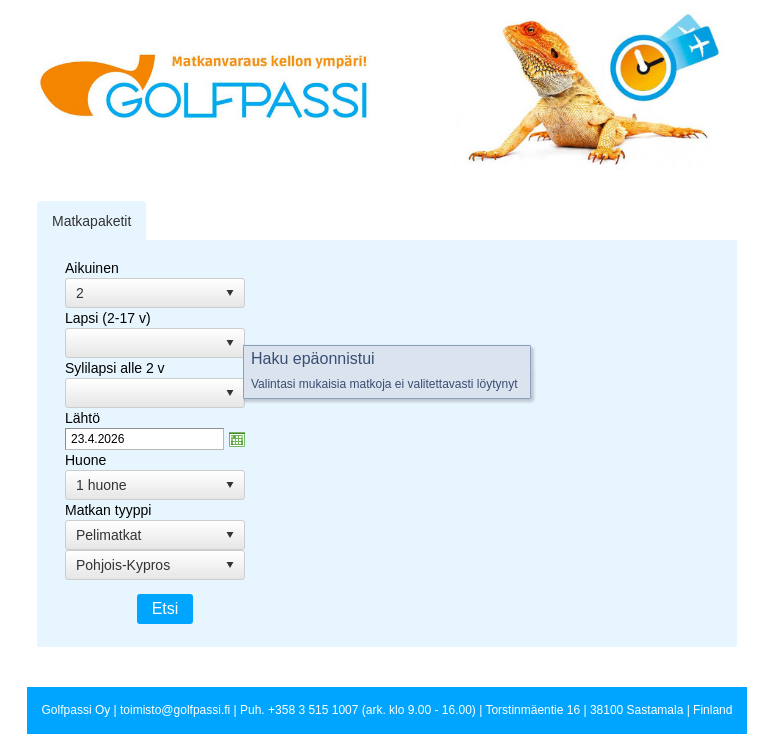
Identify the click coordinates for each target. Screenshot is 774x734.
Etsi (165, 608)
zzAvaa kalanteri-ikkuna (237, 439)
